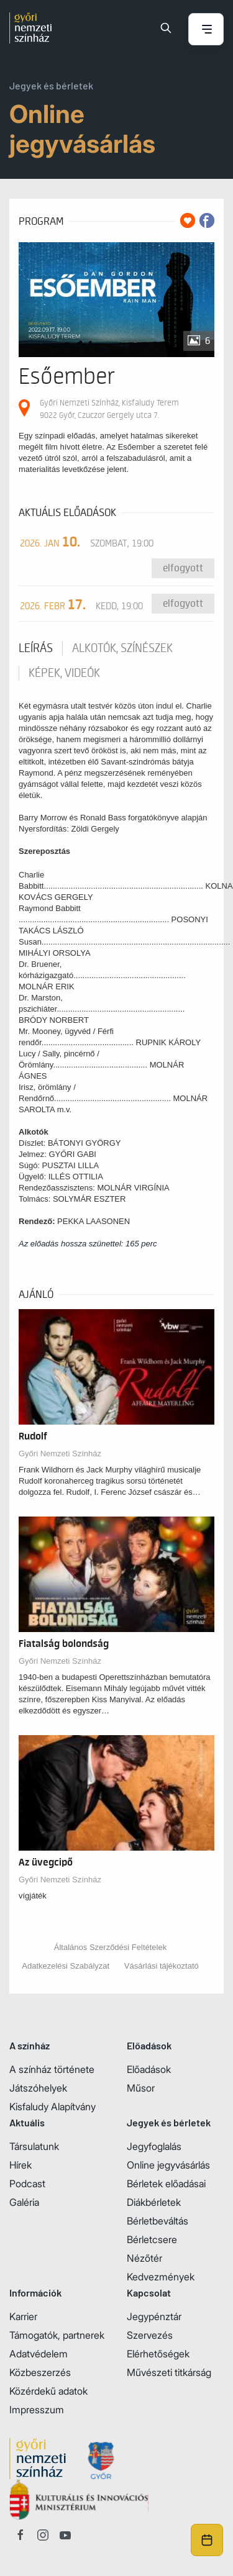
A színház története (51, 2069)
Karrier (23, 2316)
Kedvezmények (160, 2276)
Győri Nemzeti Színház (60, 1453)
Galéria (24, 2202)
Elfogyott (183, 568)
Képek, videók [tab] (64, 673)
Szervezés (150, 2335)
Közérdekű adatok (48, 2391)
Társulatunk (34, 2146)
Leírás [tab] (36, 648)
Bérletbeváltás (157, 2221)
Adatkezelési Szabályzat (65, 1966)
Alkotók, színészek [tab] (122, 648)
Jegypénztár (154, 2316)
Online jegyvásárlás (168, 2165)
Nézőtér (144, 2258)
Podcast (27, 2183)
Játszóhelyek (38, 2088)
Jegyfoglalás (154, 2146)
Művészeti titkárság (169, 2372)
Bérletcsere (152, 2239)
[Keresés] (166, 28)
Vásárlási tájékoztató (161, 1966)
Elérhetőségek (158, 2353)
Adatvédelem (38, 2353)
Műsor (141, 2088)
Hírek (20, 2165)
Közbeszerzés (40, 2372)
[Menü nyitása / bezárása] (206, 30)
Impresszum (36, 2409)
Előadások (149, 2069)
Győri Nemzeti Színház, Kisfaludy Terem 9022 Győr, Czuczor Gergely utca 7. (109, 409)
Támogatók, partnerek (56, 2335)
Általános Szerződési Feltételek (110, 1947)
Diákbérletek (154, 2202)
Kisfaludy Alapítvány (52, 2106)
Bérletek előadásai (166, 2183)
